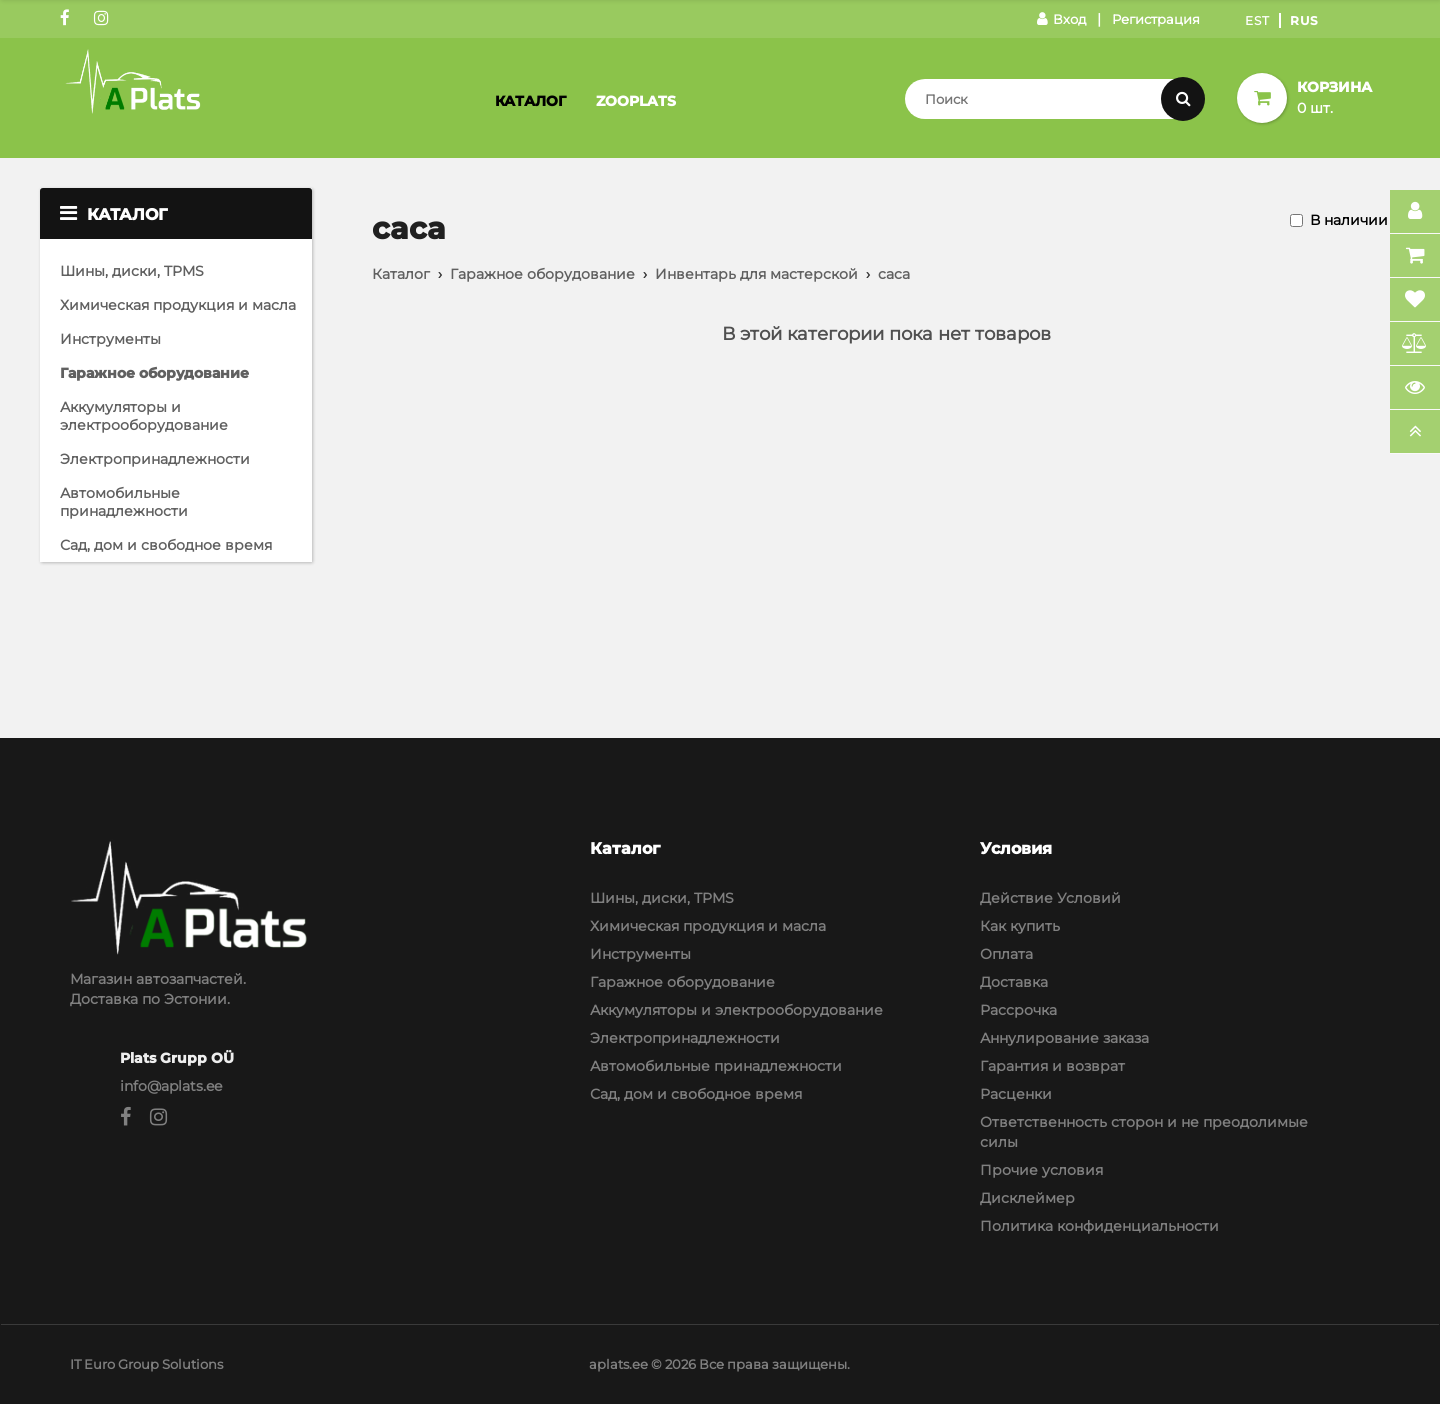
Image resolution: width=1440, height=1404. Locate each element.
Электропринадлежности (155, 459)
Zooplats (636, 101)
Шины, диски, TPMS (132, 271)
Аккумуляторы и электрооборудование (144, 416)
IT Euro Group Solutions (146, 1364)
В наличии (1349, 220)
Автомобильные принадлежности (124, 502)
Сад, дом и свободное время (166, 545)
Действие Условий (1050, 898)
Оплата (1006, 954)
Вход (1061, 19)
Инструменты (110, 339)
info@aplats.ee (171, 1086)
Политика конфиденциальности (1099, 1226)
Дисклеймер (1027, 1198)
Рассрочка (1018, 1010)
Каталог (530, 101)
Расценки (1016, 1094)
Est (1257, 20)
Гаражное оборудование (154, 373)
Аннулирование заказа (1064, 1038)
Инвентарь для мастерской (756, 274)
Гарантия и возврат (1052, 1066)
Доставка (1014, 982)
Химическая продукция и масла (178, 305)
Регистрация (1156, 19)
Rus (1304, 20)
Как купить (1020, 926)
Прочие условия (1041, 1170)
